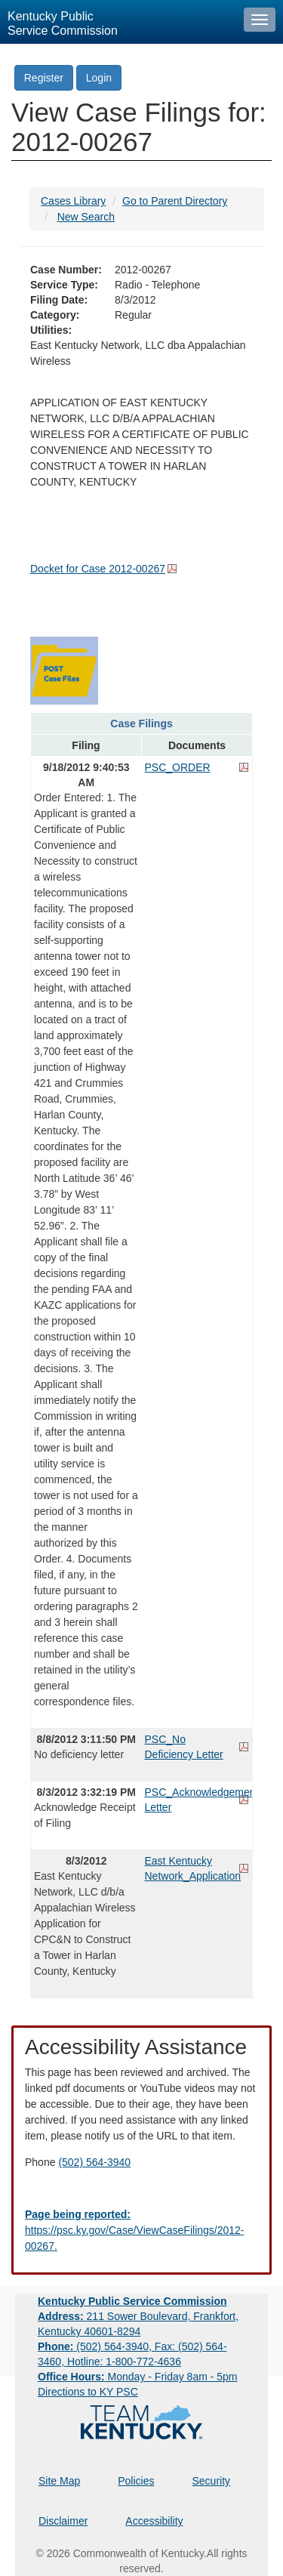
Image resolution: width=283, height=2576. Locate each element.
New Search (86, 217)
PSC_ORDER (178, 767)
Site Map (59, 2481)
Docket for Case (97, 569)
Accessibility (154, 2521)
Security (211, 2481)
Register (43, 78)
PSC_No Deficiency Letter (184, 1746)
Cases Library (73, 201)
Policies (136, 2481)
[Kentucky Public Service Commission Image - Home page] (118, 22)
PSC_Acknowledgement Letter (197, 1799)
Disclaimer (63, 2521)
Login (99, 78)
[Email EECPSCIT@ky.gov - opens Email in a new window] (141, 2230)
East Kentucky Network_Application (193, 1868)
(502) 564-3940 (94, 2162)
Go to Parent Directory (174, 201)
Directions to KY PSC (88, 2392)
